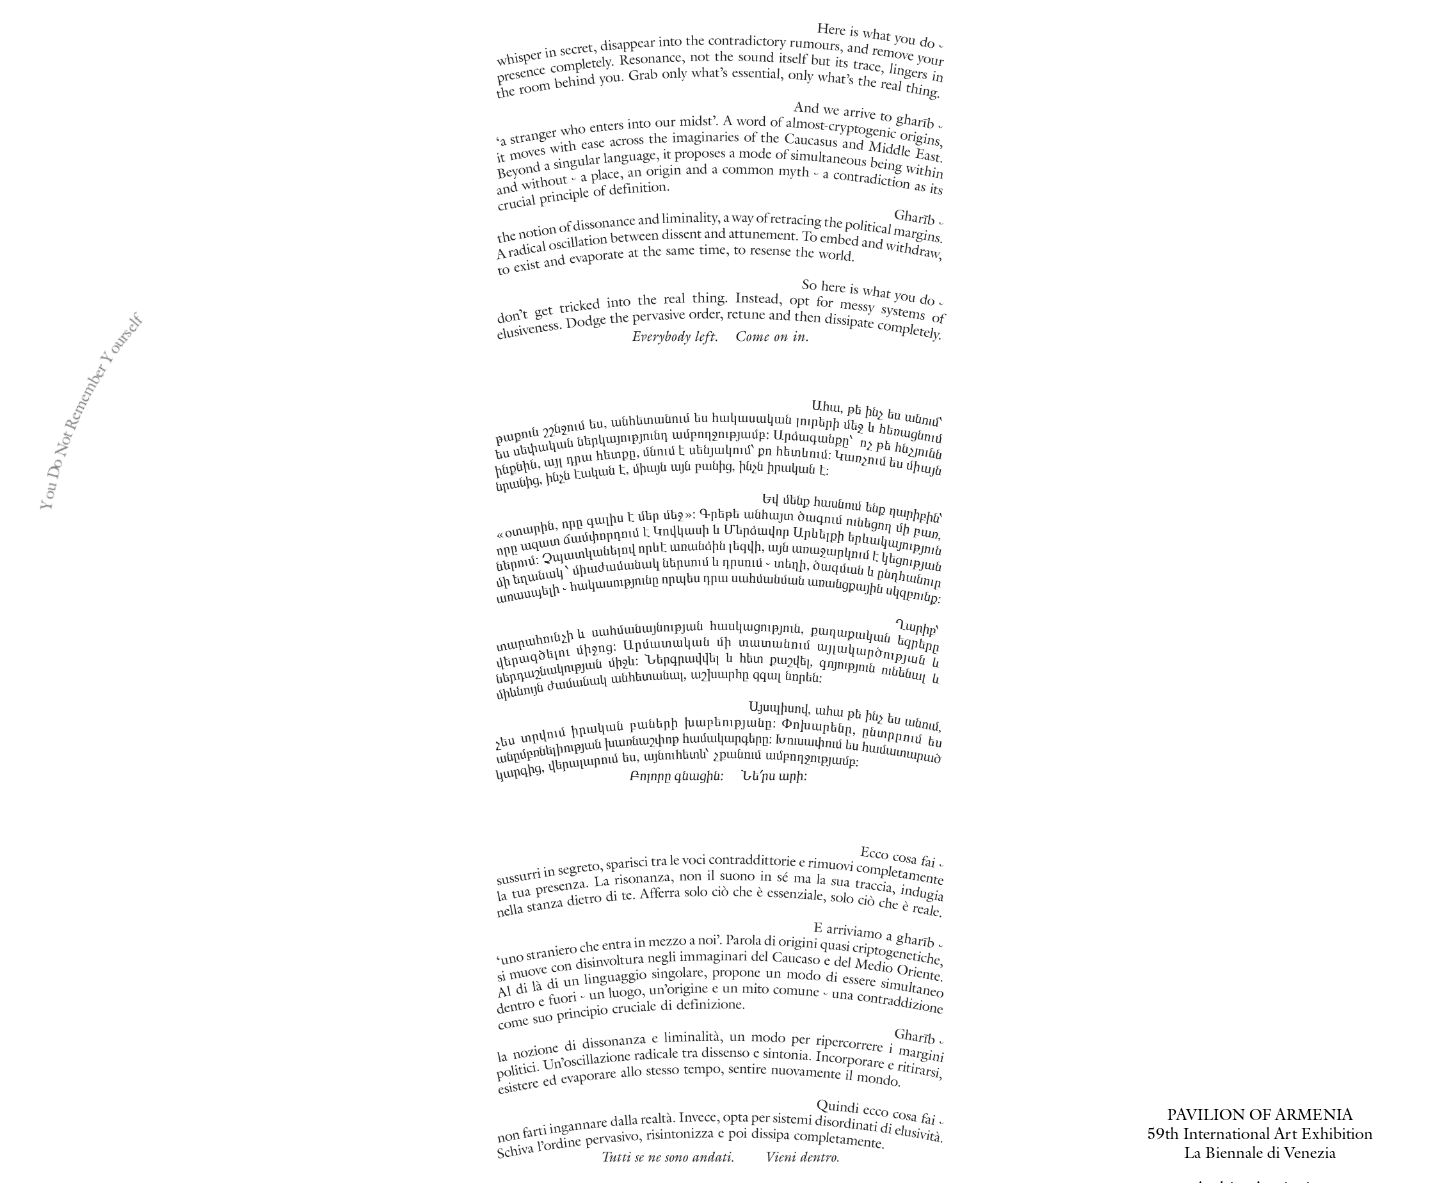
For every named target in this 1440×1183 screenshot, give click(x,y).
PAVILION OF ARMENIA (1260, 1117)
